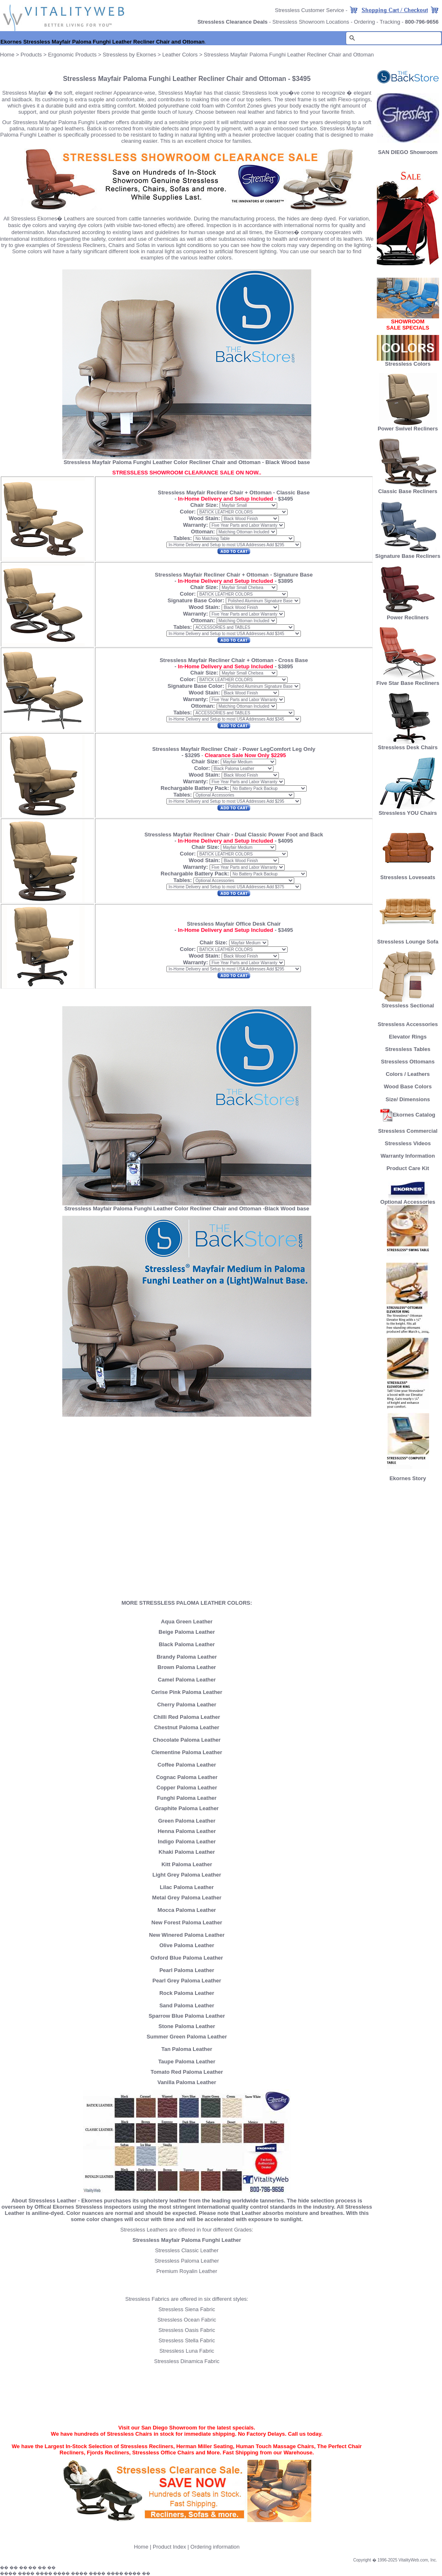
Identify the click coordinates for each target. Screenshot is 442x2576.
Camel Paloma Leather (186, 1680)
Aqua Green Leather (186, 1621)
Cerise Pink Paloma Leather (186, 1692)
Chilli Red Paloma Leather (187, 1717)
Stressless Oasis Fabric (187, 2330)
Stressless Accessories (408, 1024)
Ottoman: (203, 531)
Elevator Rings (408, 1037)
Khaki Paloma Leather (187, 1852)
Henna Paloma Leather (187, 1831)
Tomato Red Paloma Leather (187, 2072)
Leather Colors (180, 54)
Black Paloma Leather (187, 1644)
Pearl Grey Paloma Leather (186, 1980)
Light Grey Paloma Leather (186, 1875)
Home (7, 54)
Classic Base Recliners (407, 488)
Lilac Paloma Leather (187, 1887)
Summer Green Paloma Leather (187, 2036)
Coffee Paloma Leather (187, 1765)
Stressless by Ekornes (130, 54)
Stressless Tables (407, 1049)
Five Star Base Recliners (408, 680)
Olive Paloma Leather (186, 1945)
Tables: (182, 538)
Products (31, 54)
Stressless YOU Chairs (408, 810)
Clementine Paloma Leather (186, 1752)
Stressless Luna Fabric (186, 2351)
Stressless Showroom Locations (310, 22)
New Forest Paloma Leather (186, 1922)
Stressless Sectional (408, 1003)
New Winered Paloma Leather (187, 1935)
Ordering (364, 22)
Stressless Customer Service (309, 10)
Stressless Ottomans (408, 1061)
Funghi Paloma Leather (187, 1798)
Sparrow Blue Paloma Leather (187, 2016)
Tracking (390, 22)
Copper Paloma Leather (186, 1787)
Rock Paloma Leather (186, 1993)
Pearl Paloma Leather (186, 1970)
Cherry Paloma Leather (186, 1704)
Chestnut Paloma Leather (187, 1727)
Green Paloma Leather (186, 1821)
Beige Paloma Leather (187, 1632)
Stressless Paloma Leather (186, 2261)
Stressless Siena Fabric (187, 2309)
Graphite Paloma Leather (187, 1808)
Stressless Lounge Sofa (407, 939)
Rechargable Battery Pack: (195, 788)
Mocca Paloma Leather (187, 1910)
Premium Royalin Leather (186, 2271)
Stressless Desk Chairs (408, 744)
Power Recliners (408, 615)
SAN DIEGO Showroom (408, 152)
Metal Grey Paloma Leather (187, 1897)
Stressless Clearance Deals (233, 22)
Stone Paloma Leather (187, 2026)
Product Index (169, 2547)
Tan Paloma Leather (186, 2049)
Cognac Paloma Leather (186, 1777)
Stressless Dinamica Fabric (187, 2361)
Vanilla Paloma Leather (186, 2082)
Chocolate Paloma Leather (186, 1740)
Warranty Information (408, 1156)
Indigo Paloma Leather (186, 1841)
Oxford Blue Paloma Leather (187, 1958)
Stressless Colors (408, 364)
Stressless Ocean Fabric (186, 2320)
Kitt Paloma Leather (186, 1864)
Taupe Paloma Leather (186, 2061)
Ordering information (215, 2547)
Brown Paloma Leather (187, 1667)
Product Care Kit (407, 1168)
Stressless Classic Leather (186, 2250)
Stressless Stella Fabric (187, 2340)
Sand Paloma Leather (186, 2005)
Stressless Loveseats (408, 874)
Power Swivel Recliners (408, 428)
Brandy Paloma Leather (186, 1657)
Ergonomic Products (72, 54)
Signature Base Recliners (407, 553)
